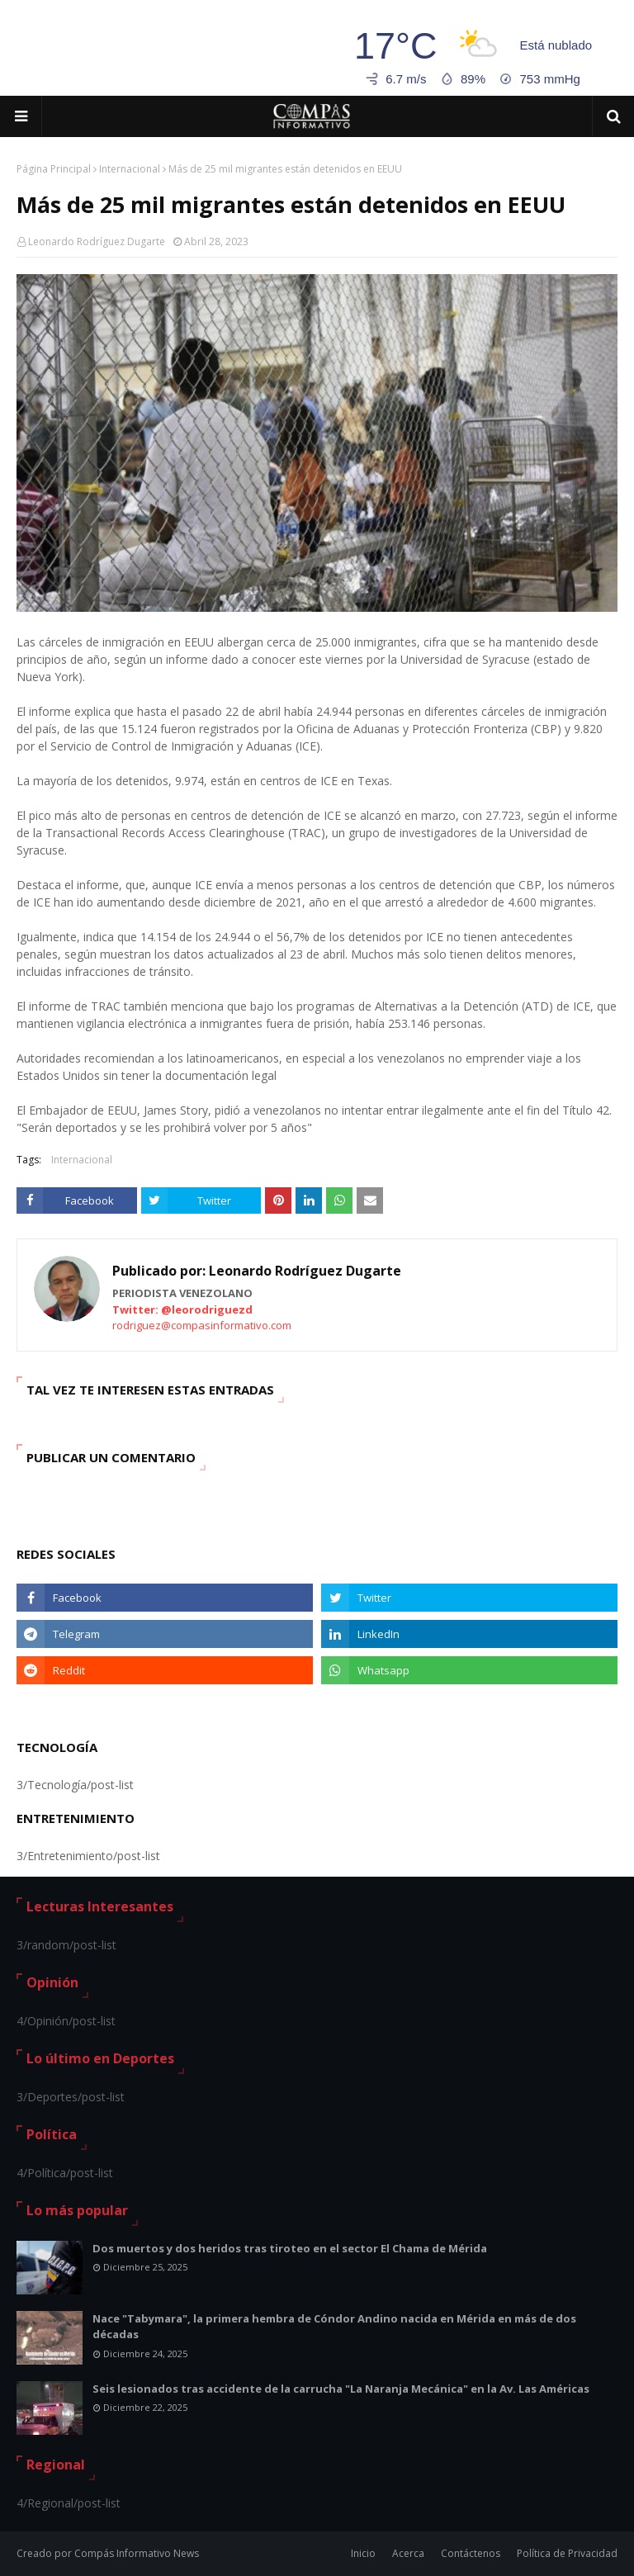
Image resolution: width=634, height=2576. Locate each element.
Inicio (363, 2553)
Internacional (129, 169)
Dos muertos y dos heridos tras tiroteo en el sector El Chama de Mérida (289, 2248)
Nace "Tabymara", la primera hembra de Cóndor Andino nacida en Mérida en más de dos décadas (334, 2326)
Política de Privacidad (567, 2553)
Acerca (408, 2553)
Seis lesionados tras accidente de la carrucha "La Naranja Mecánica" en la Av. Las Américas (340, 2388)
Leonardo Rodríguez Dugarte (96, 241)
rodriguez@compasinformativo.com (201, 1325)
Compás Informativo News (136, 2553)
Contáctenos (470, 2553)
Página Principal (54, 169)
